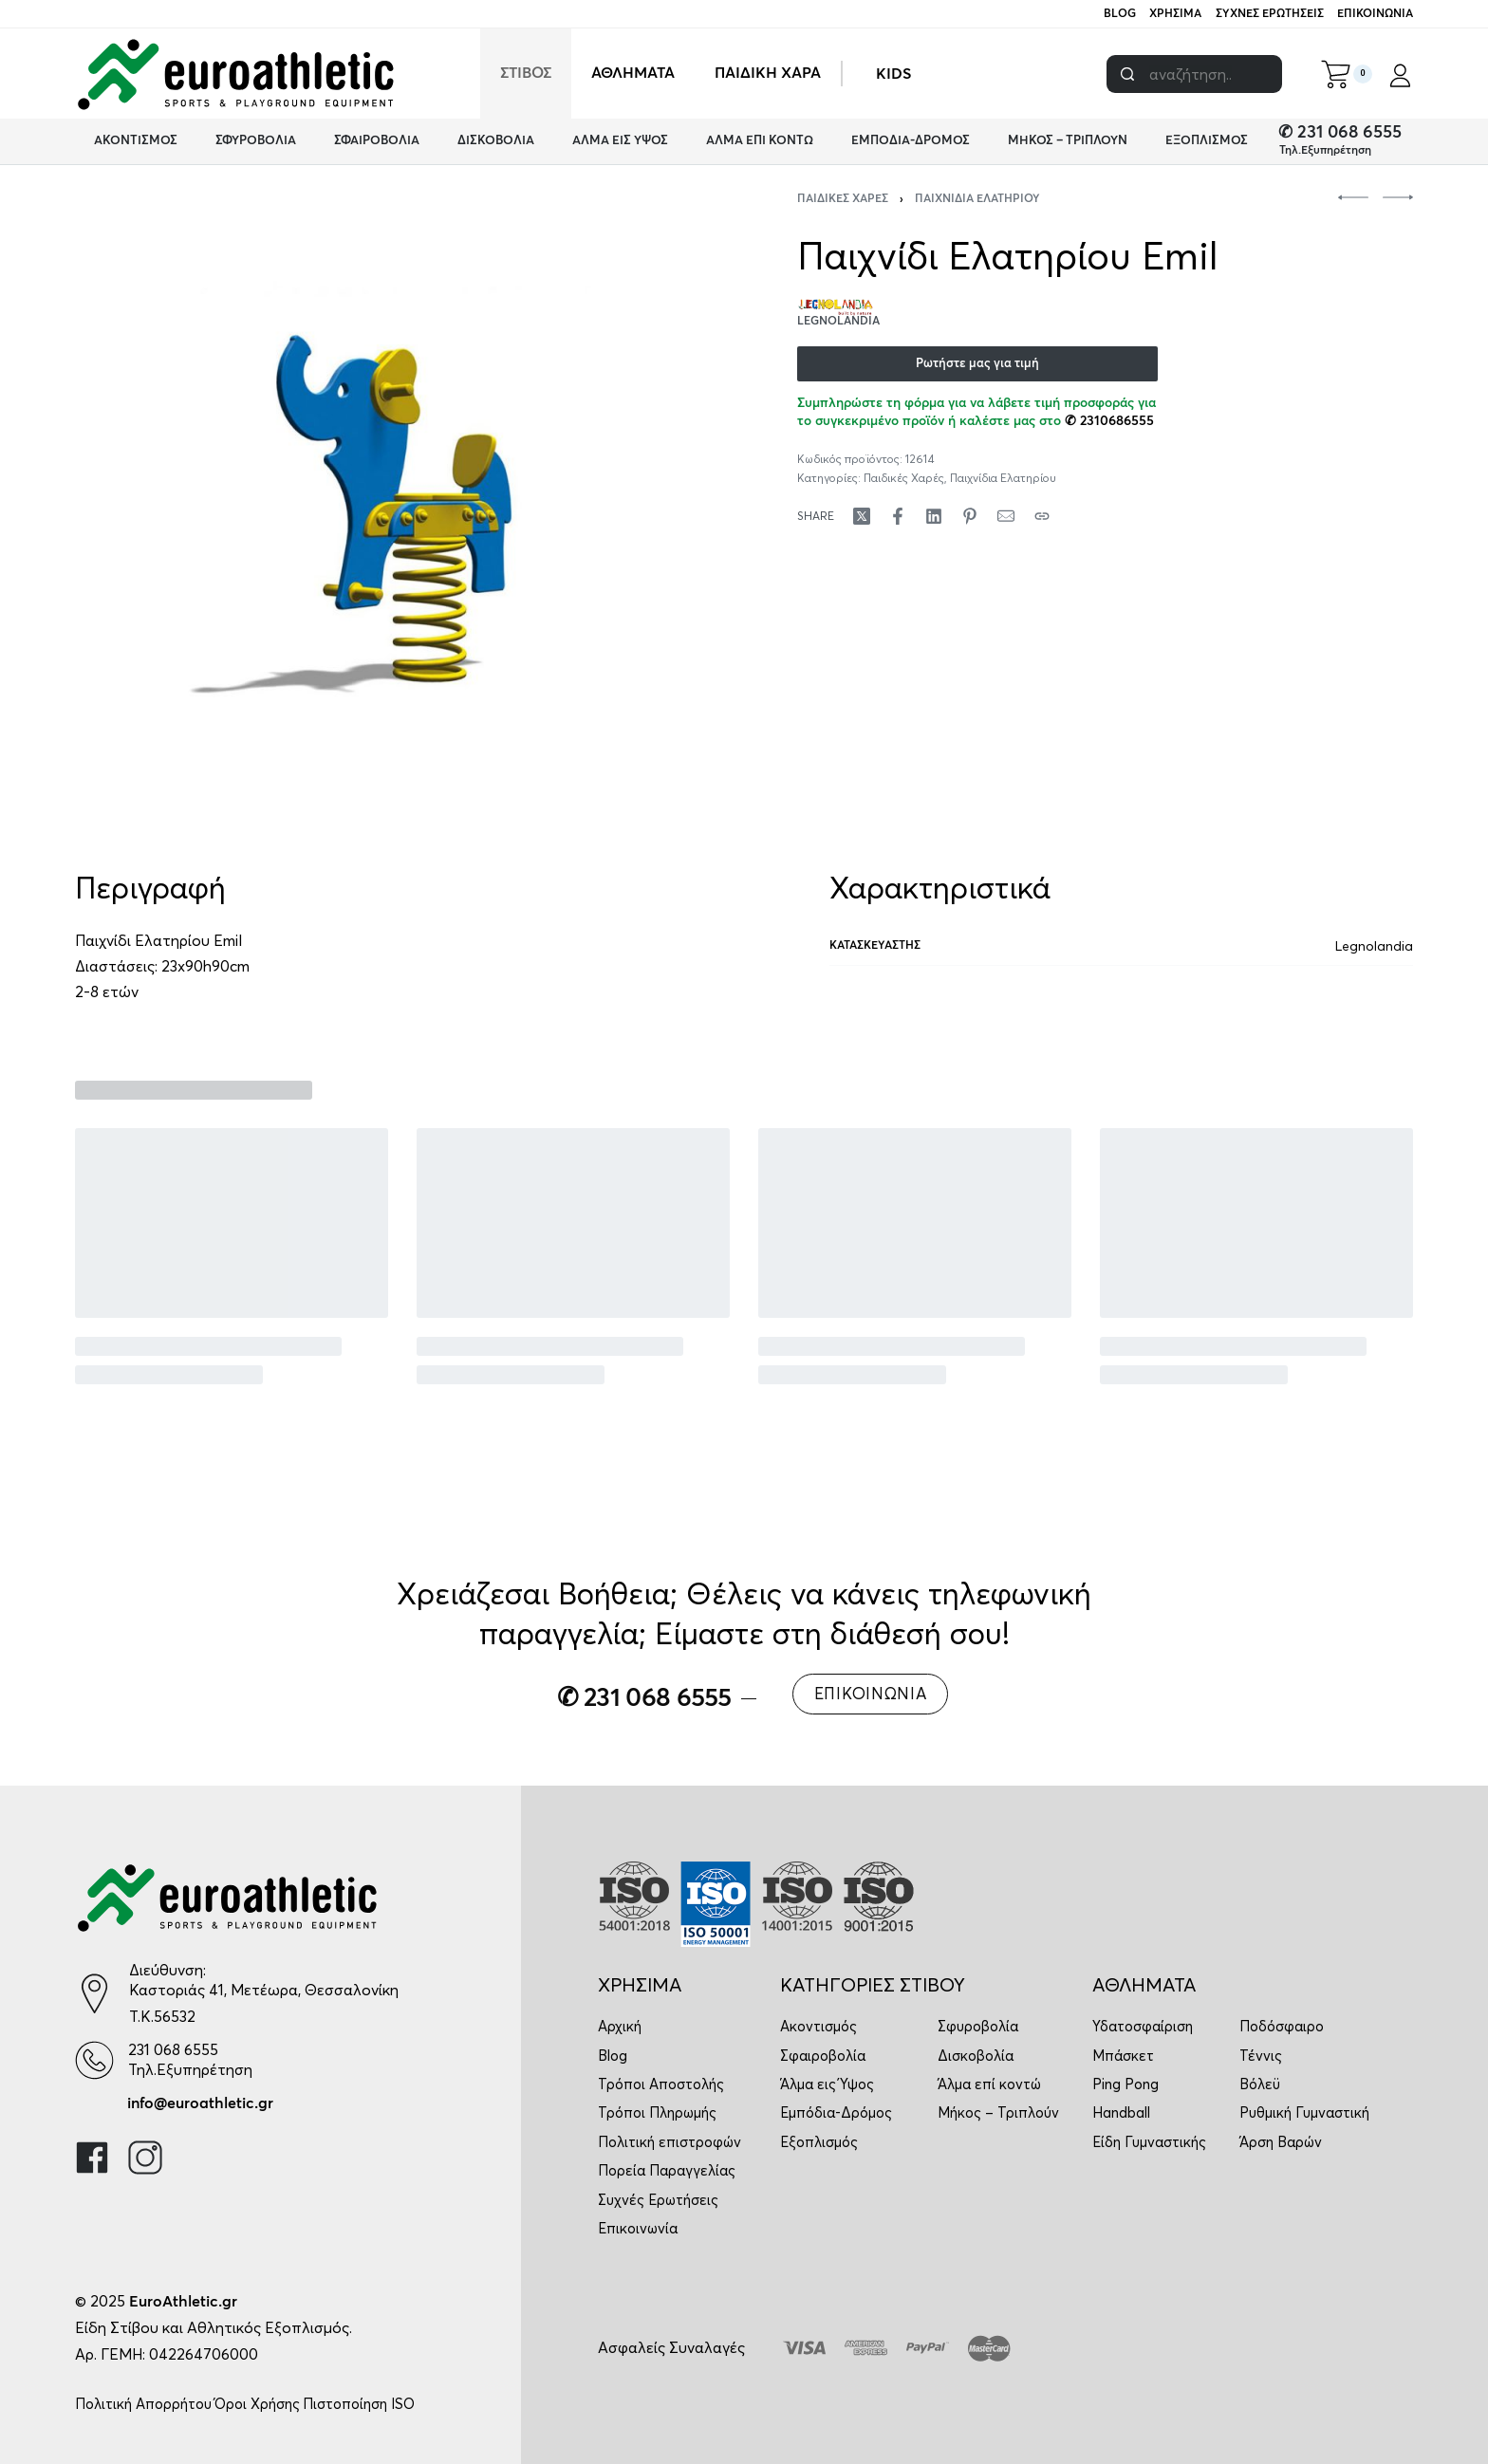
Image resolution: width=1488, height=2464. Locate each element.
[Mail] (1005, 516)
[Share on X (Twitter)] (861, 516)
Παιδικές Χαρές (842, 199)
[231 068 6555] (94, 2060)
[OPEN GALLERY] (389, 508)
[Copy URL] (1042, 516)
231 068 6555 (173, 2049)
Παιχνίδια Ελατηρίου (977, 199)
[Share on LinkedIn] (933, 516)
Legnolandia (1374, 945)
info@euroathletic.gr (200, 2103)
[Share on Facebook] (897, 516)
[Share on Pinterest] (969, 516)
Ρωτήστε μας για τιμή (977, 364)
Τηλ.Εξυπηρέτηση (1325, 151)
